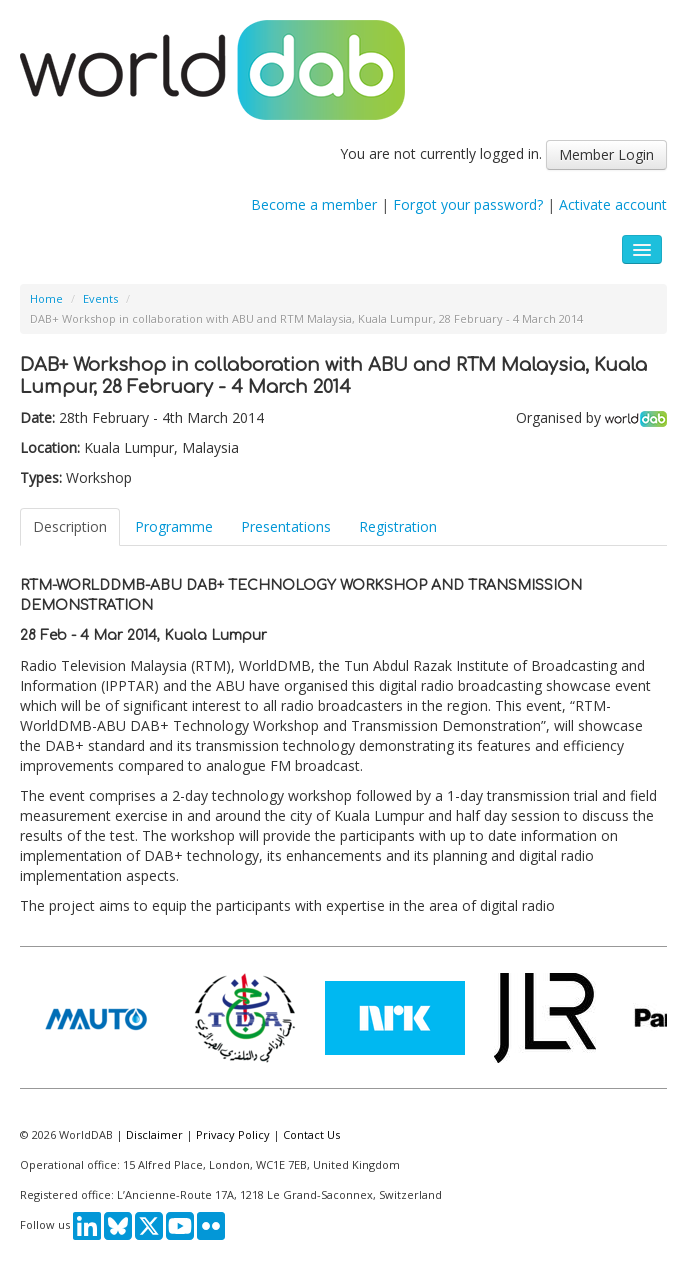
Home (46, 298)
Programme (174, 526)
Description (70, 526)
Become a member (314, 204)
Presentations (286, 526)
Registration (398, 526)
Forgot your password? (468, 204)
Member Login (606, 154)
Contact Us (311, 1134)
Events (100, 298)
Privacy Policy (233, 1134)
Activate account (613, 204)
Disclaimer (154, 1134)
